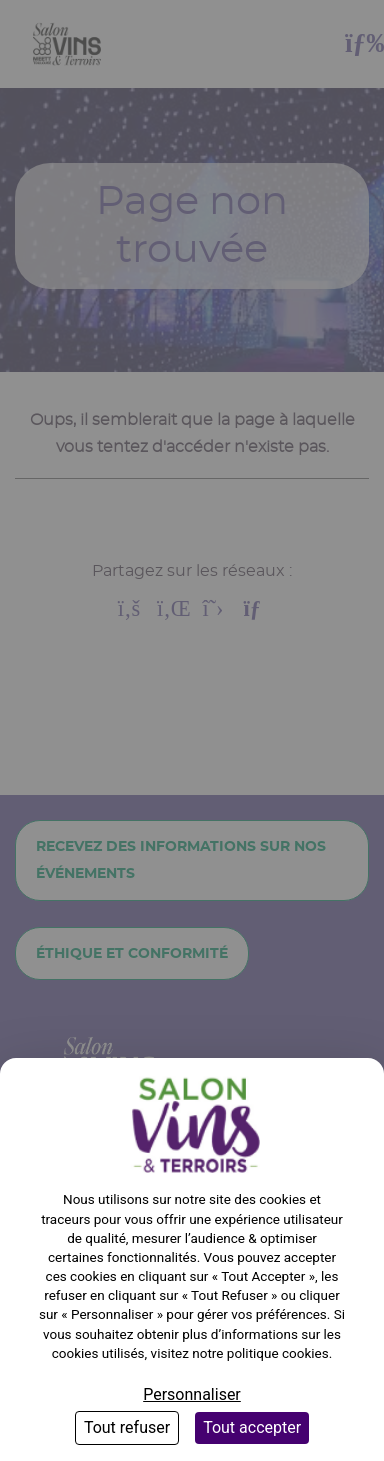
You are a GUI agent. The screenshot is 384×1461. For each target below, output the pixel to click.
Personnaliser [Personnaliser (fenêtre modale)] (192, 1394)
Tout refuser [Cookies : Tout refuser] (127, 1427)
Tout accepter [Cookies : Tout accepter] (252, 1427)
